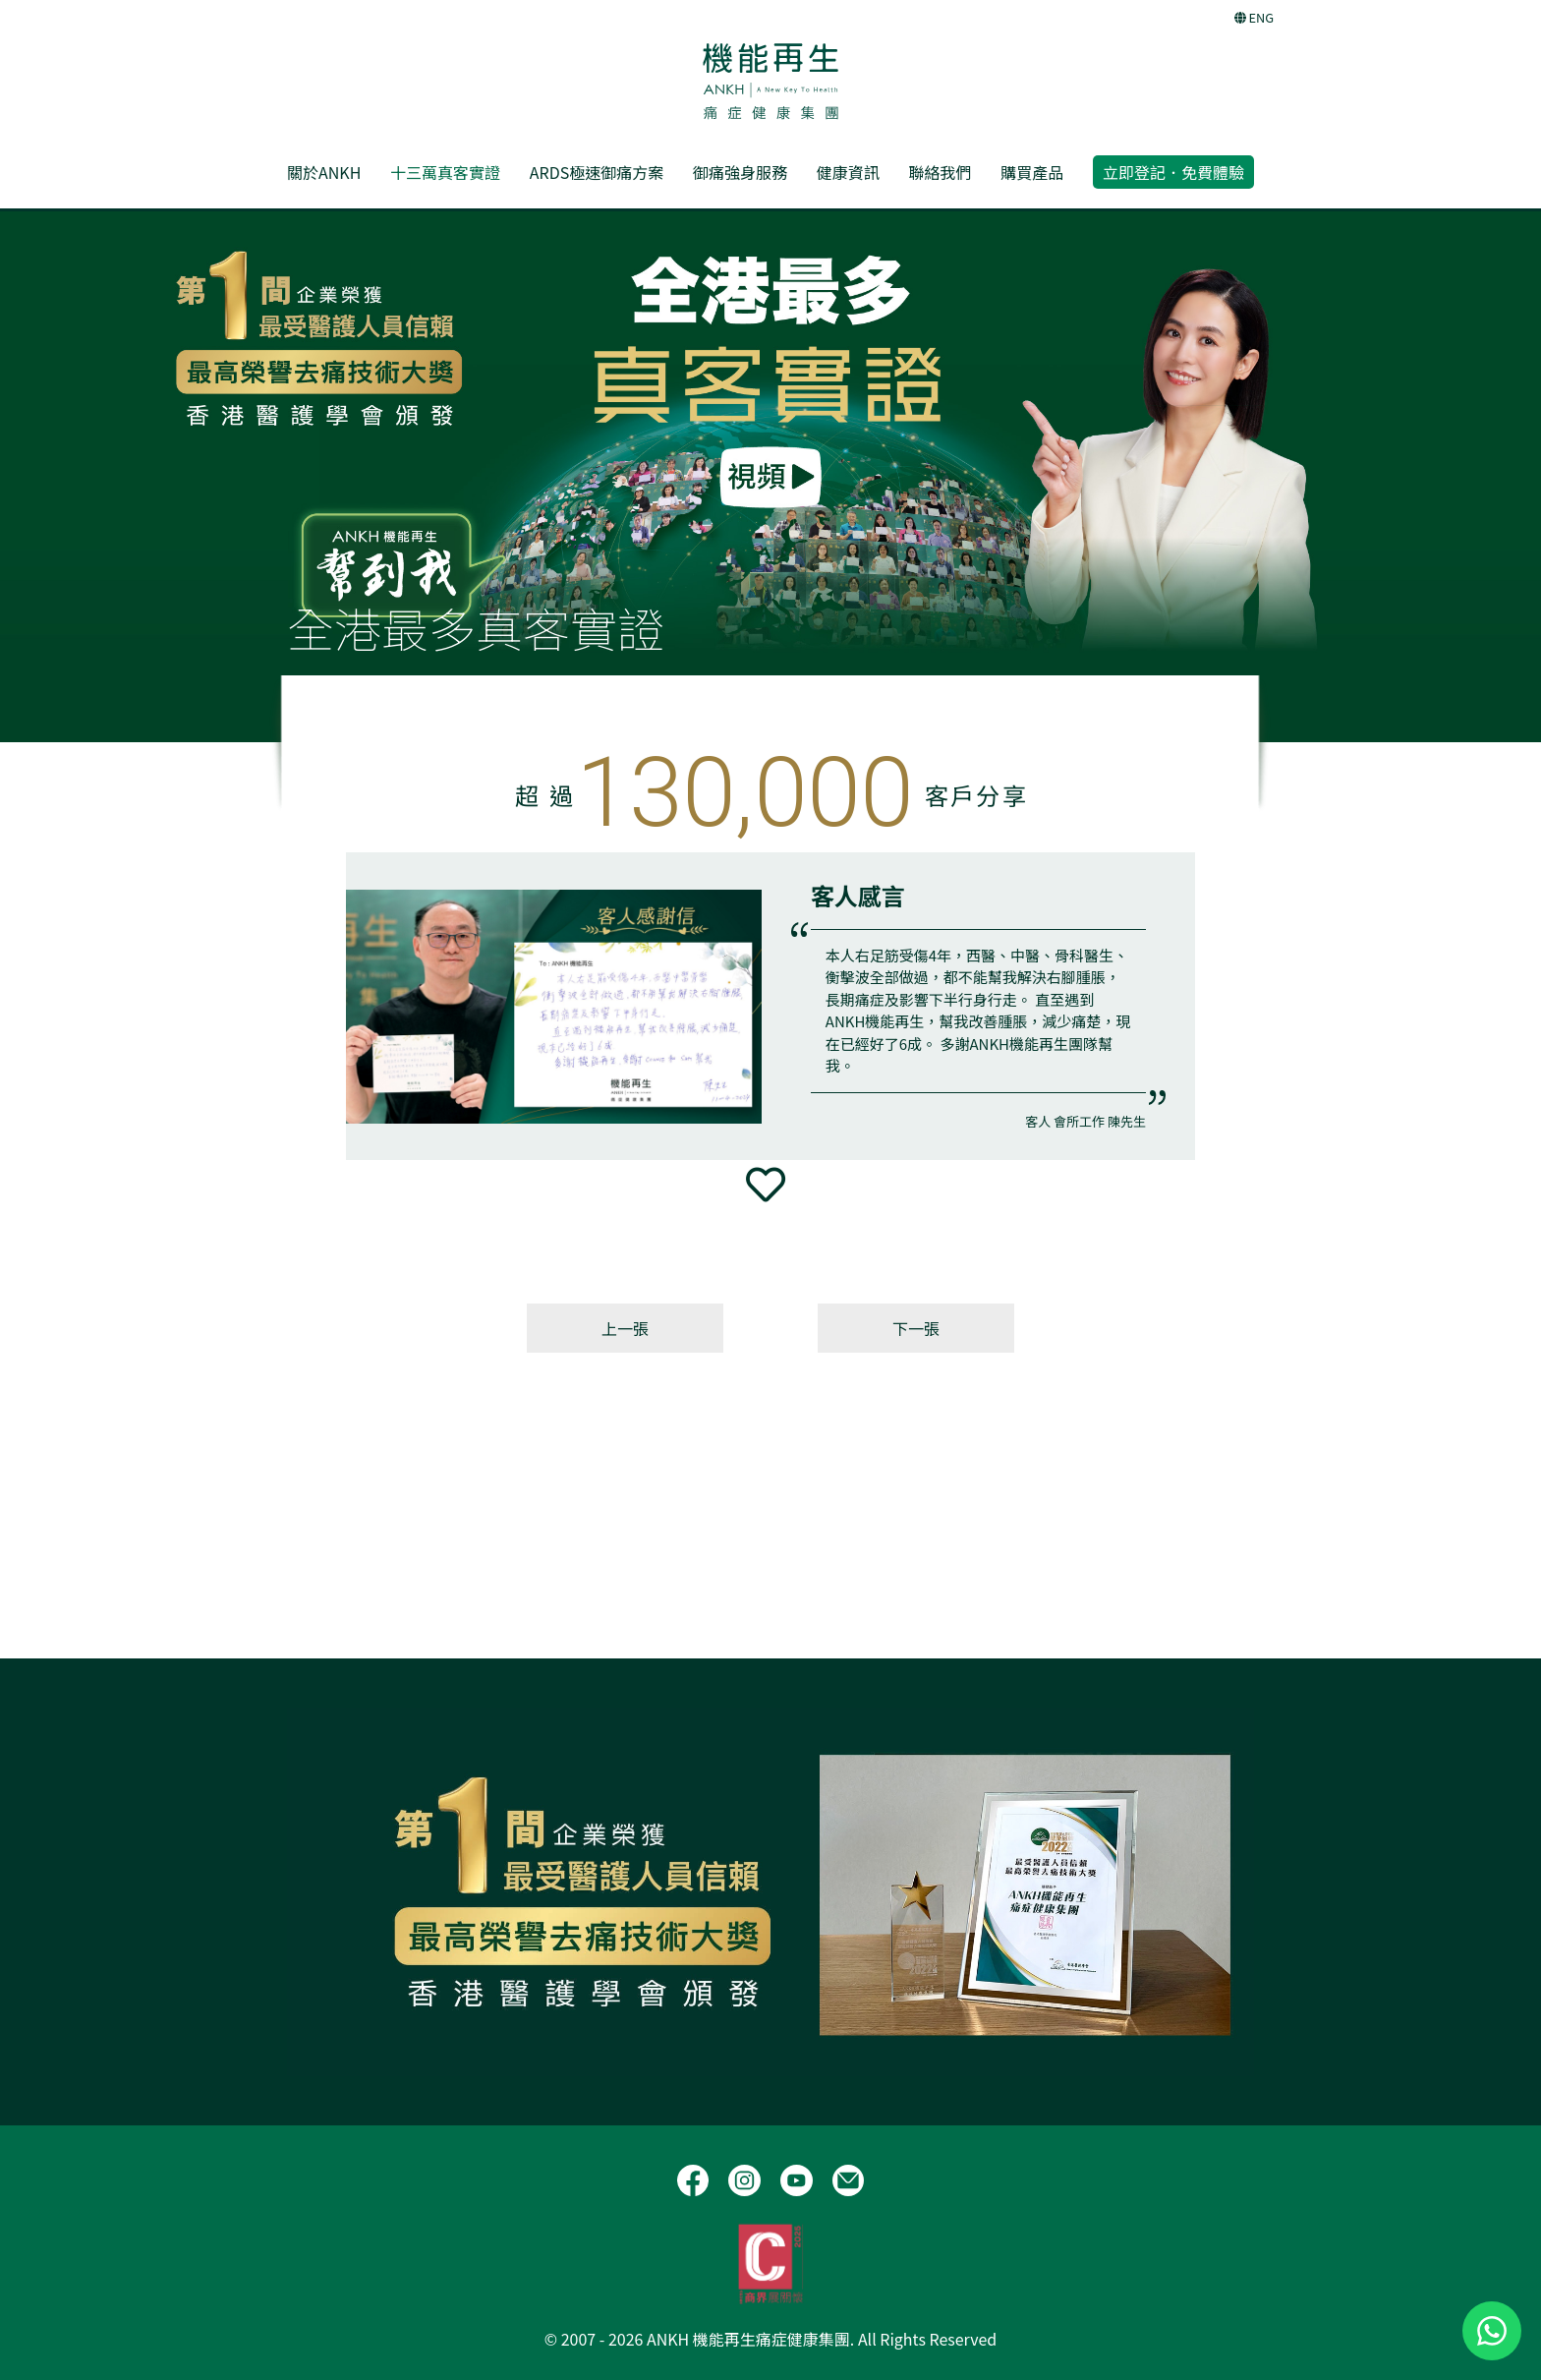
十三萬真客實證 (445, 172)
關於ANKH (324, 172)
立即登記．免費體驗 (1173, 172)
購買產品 (1031, 172)
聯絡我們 (939, 172)
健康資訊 (848, 172)
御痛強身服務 (740, 172)
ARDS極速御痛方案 (596, 172)
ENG (1254, 17)
